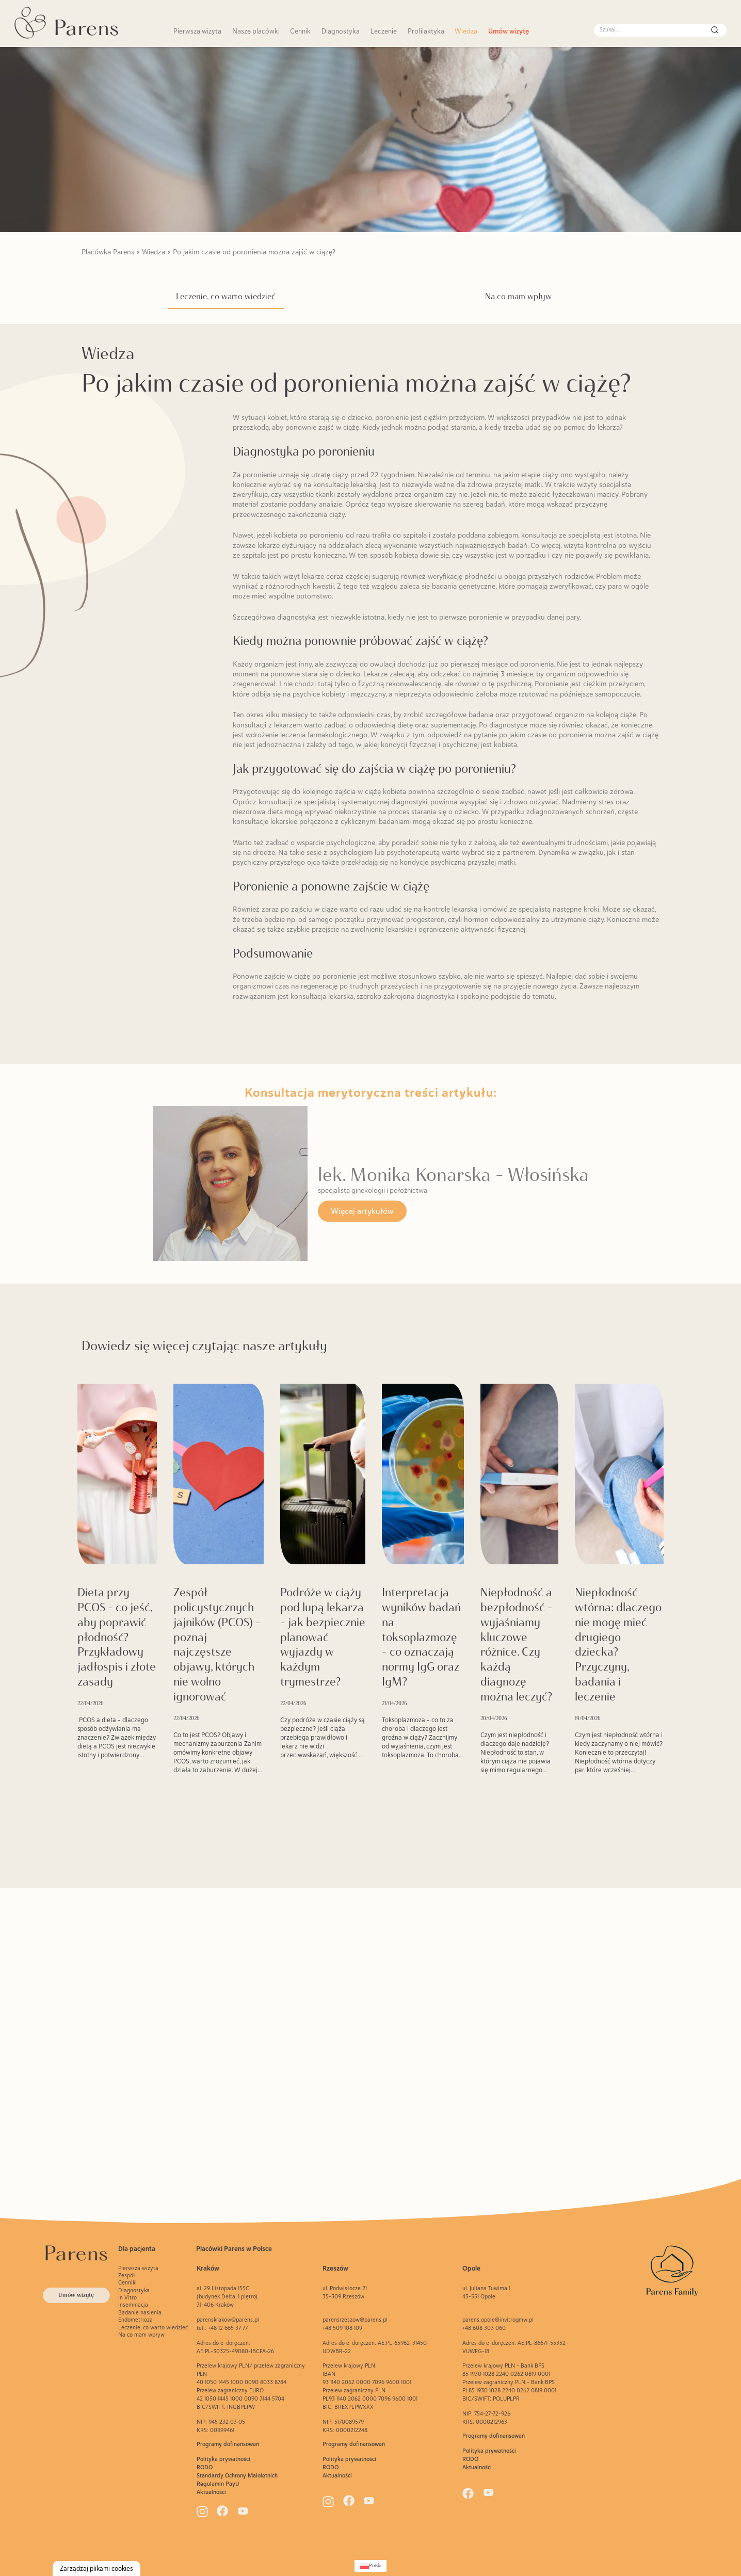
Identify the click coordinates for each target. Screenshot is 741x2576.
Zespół (126, 2275)
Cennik (300, 31)
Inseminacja (133, 2304)
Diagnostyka (340, 31)
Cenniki (127, 2282)
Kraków (208, 2268)
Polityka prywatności (223, 2458)
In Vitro (127, 2297)
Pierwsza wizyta (197, 31)
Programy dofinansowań (228, 2444)
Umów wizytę (508, 31)
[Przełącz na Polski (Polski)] (370, 2566)
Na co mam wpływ (518, 296)
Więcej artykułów (362, 1211)
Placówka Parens (108, 251)
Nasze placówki (256, 31)
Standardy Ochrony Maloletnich (237, 2475)
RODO (205, 2467)
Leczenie (383, 31)
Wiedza (466, 31)
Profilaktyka (426, 31)
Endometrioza (135, 2319)
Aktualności (211, 2492)
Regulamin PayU (218, 2483)
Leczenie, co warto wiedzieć (226, 296)
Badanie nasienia (140, 2312)
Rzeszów (335, 2268)
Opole (471, 2268)
